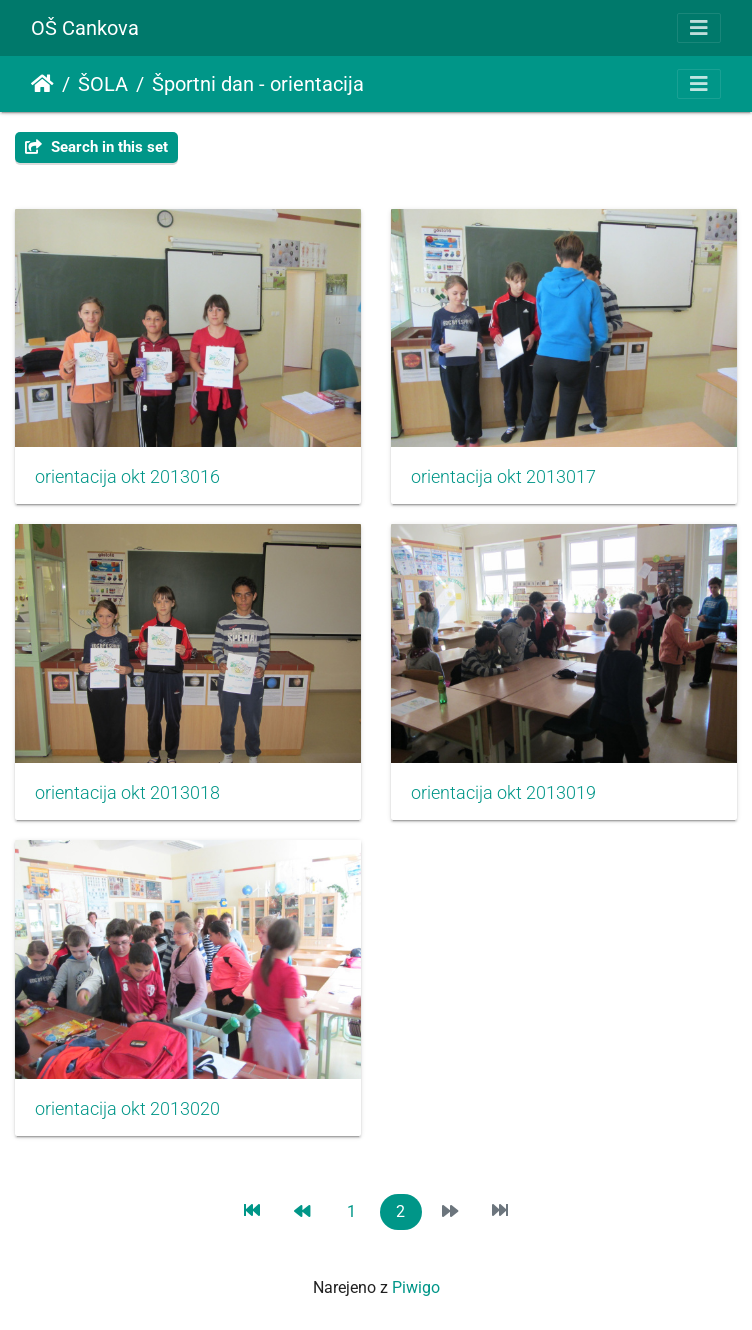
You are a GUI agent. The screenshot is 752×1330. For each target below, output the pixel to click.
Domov (42, 84)
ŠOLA (103, 84)
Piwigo (416, 1287)
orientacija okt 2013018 (127, 793)
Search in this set (96, 147)
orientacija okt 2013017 (503, 477)
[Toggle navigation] (699, 28)
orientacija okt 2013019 (503, 793)
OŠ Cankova (85, 28)
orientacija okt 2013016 (127, 477)
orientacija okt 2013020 (127, 1109)
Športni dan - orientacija (258, 84)
